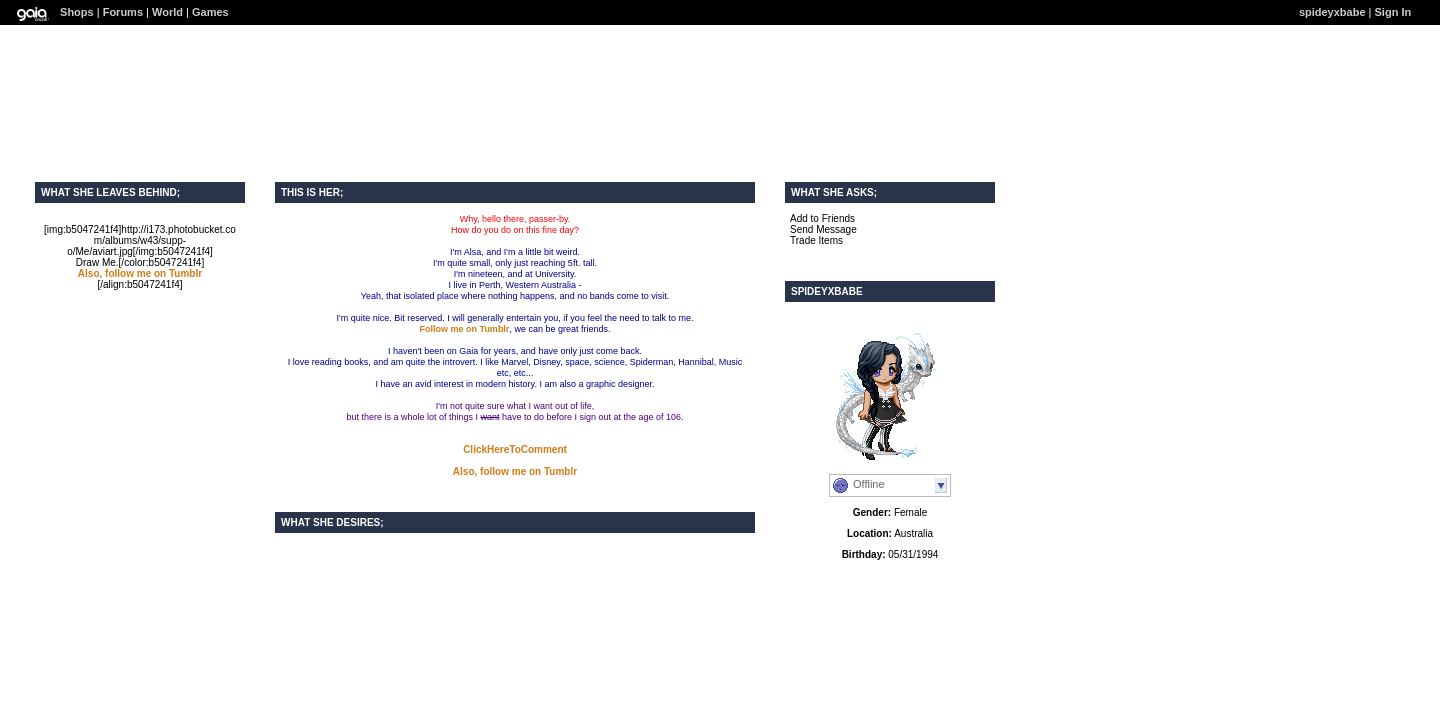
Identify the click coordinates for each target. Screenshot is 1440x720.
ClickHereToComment (515, 449)
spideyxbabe (1332, 12)
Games (210, 12)
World (167, 12)
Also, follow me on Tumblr (140, 273)
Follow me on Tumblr (465, 329)
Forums (123, 12)
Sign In (1393, 12)
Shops (77, 12)
